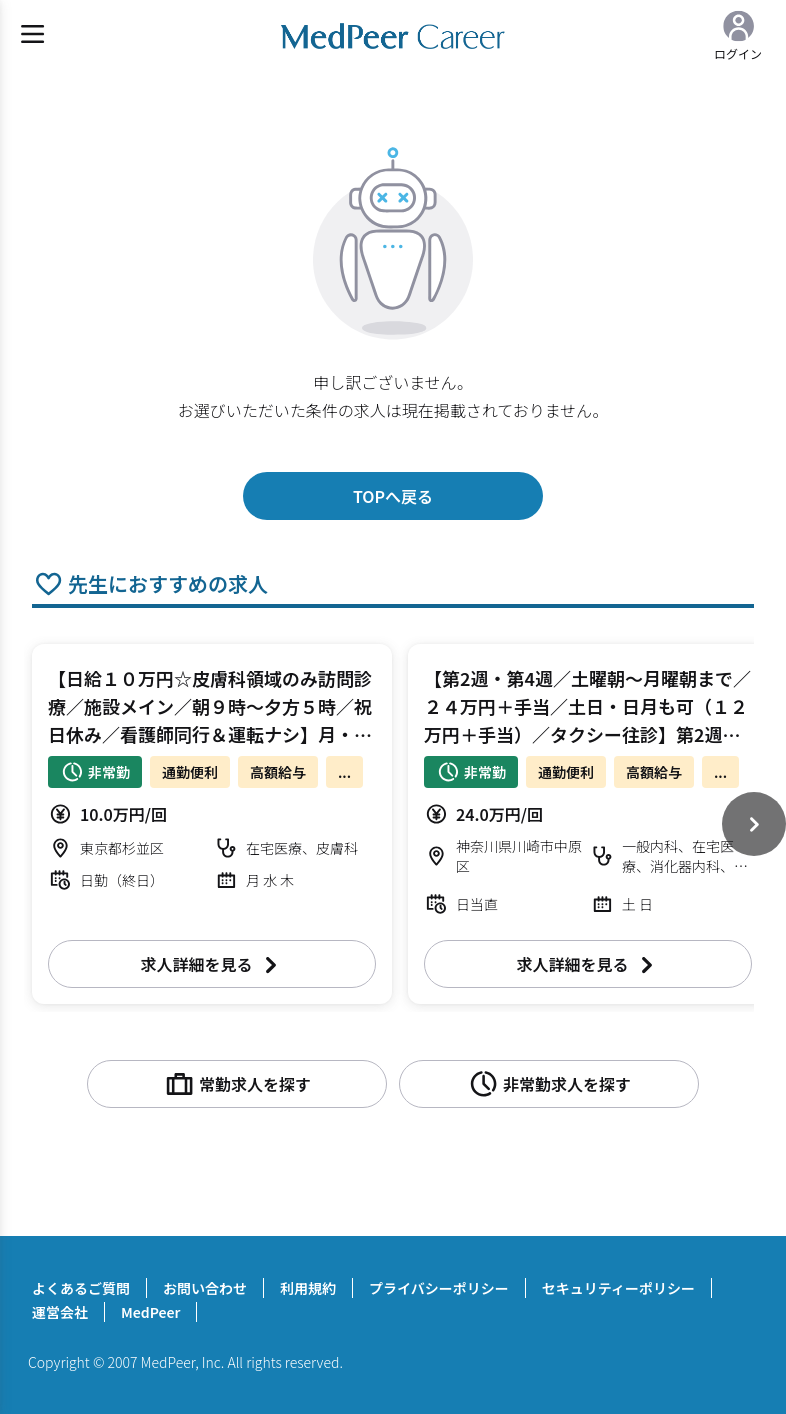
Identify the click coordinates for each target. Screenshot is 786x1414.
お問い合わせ (205, 1288)
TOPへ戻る (393, 496)
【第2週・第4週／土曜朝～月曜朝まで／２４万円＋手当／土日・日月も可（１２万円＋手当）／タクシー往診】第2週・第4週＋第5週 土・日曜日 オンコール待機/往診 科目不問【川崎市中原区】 (587, 734)
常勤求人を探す (237, 1084)
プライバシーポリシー (439, 1288)
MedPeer (150, 1312)
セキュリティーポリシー (618, 1288)
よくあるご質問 (81, 1288)
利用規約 (308, 1288)
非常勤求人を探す (549, 1084)
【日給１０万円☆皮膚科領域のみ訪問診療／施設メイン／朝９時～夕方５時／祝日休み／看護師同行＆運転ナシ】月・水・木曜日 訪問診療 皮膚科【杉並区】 (210, 734)
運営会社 (60, 1312)
